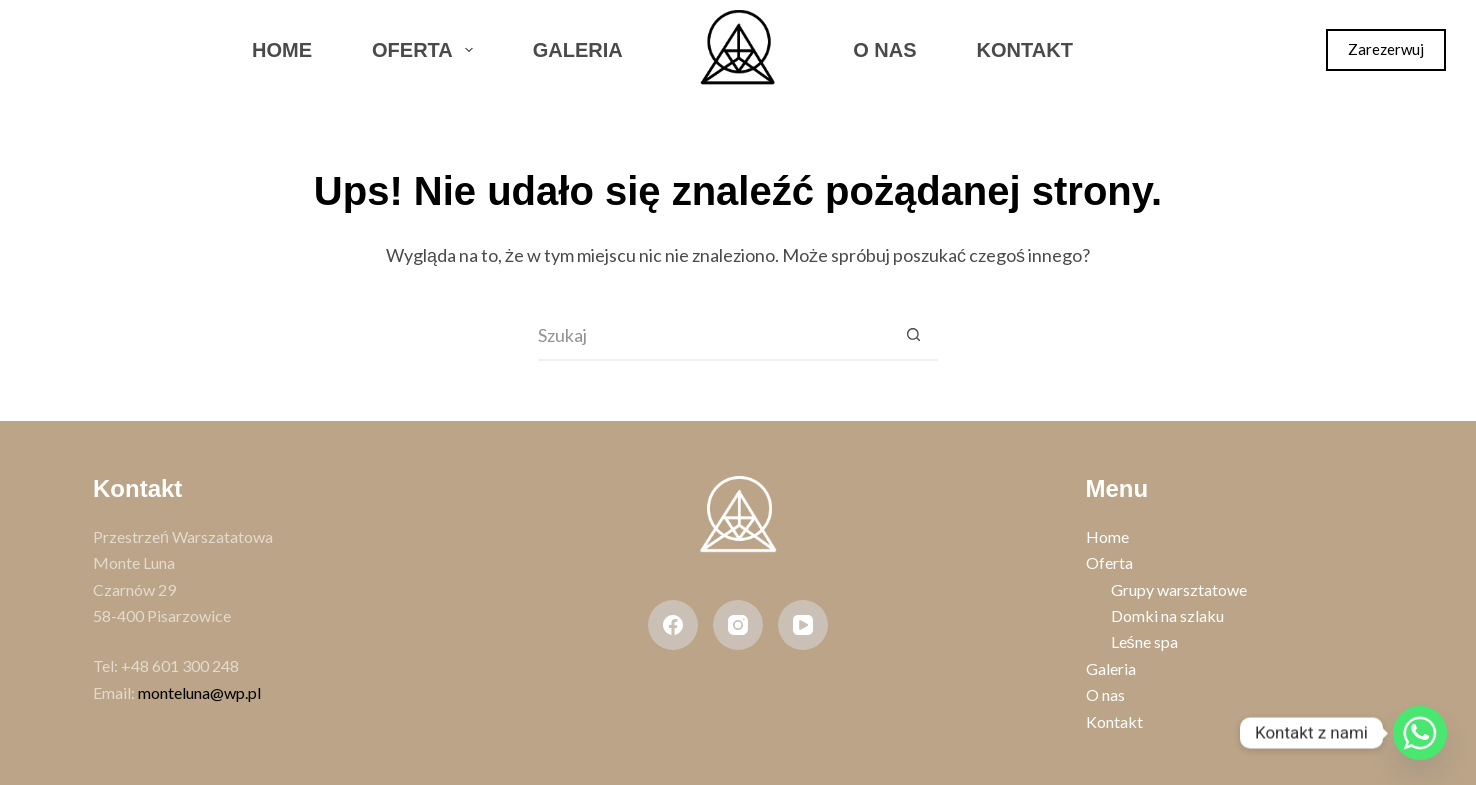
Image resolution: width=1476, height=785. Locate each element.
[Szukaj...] (713, 336)
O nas (884, 50)
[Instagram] (102, 50)
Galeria (578, 50)
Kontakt (1025, 50)
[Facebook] (49, 50)
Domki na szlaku (1167, 615)
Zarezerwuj (1386, 49)
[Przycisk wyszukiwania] (913, 336)
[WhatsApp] (154, 50)
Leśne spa (1144, 641)
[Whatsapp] (1420, 733)
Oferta (426, 50)
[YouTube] (803, 625)
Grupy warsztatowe (1179, 589)
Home (282, 50)
